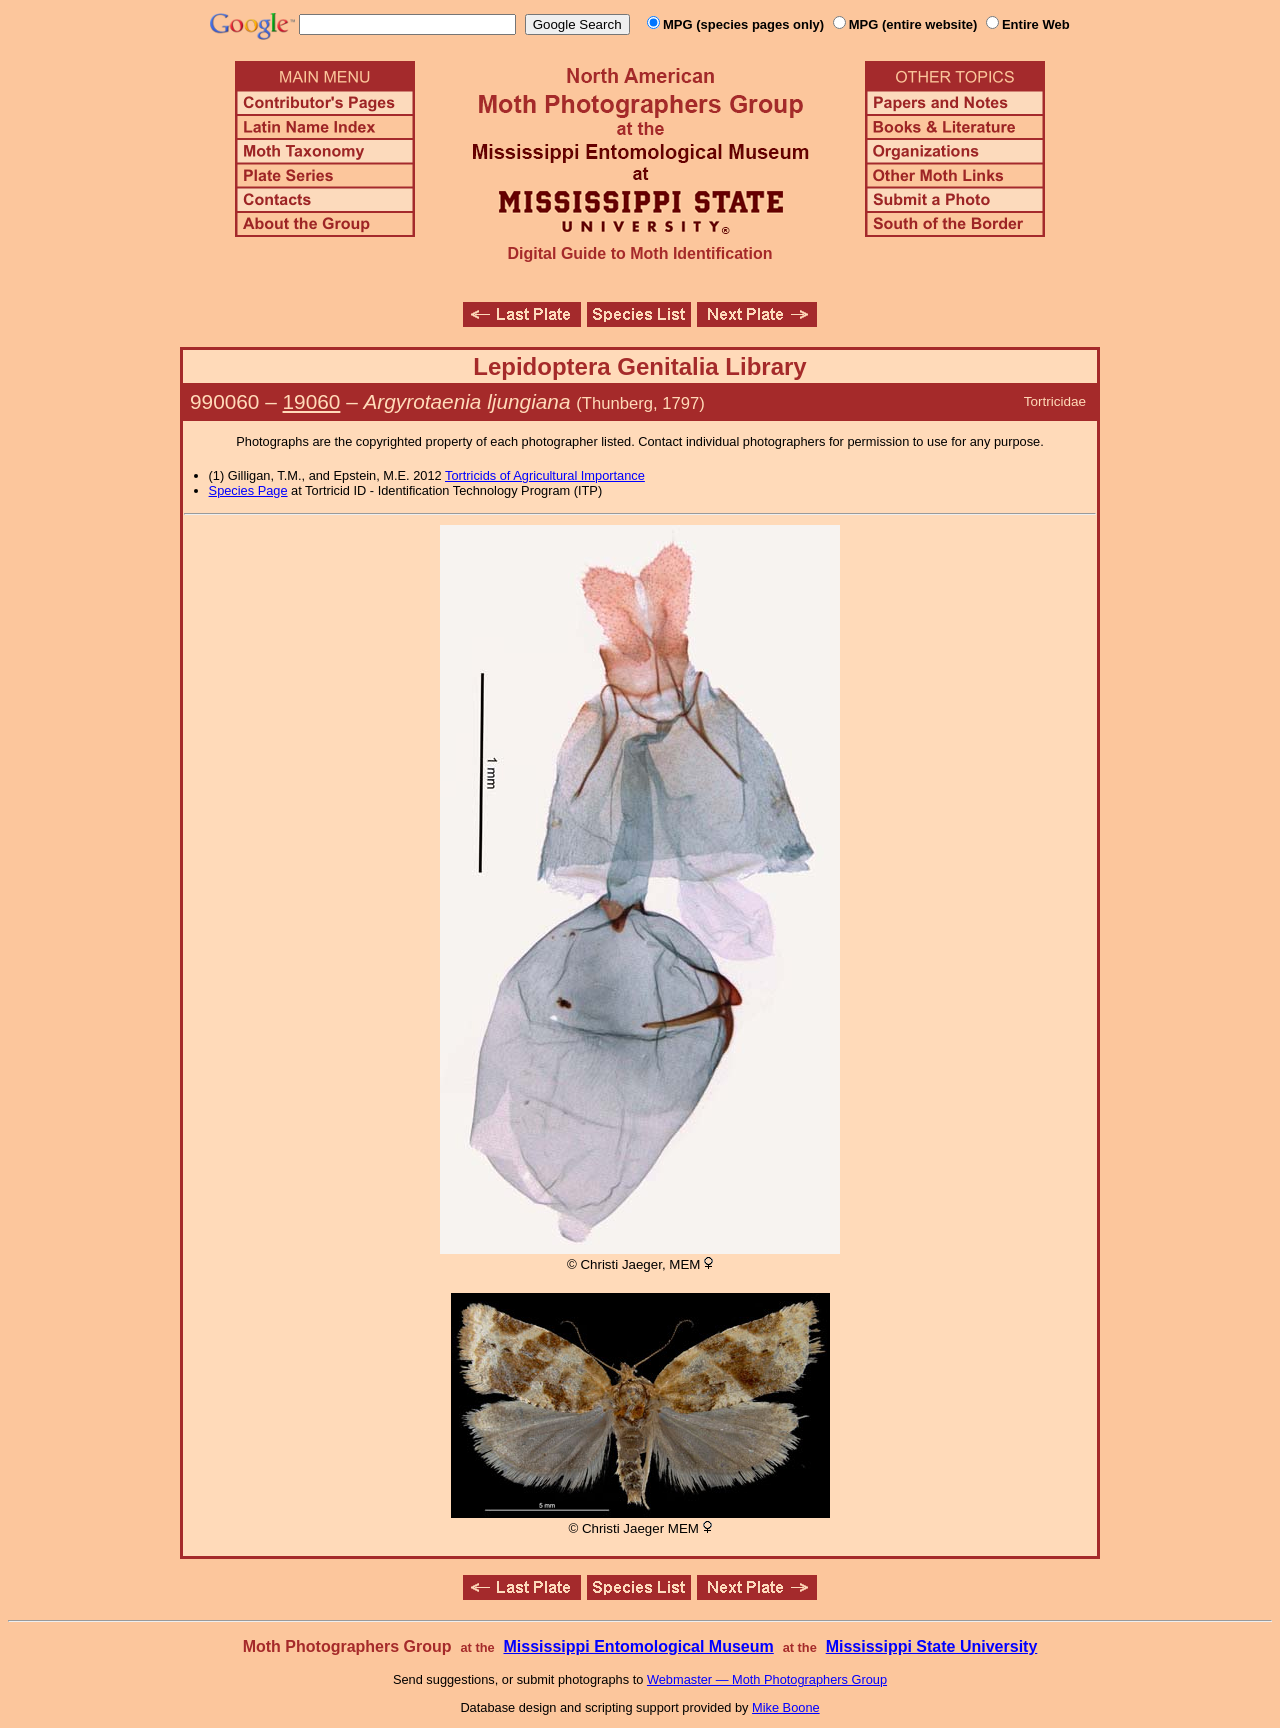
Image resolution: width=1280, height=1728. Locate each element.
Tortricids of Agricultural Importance (545, 475)
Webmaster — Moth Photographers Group (767, 1679)
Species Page (248, 490)
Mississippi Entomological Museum (638, 1646)
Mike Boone (786, 1707)
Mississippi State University (932, 1646)
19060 (312, 401)
